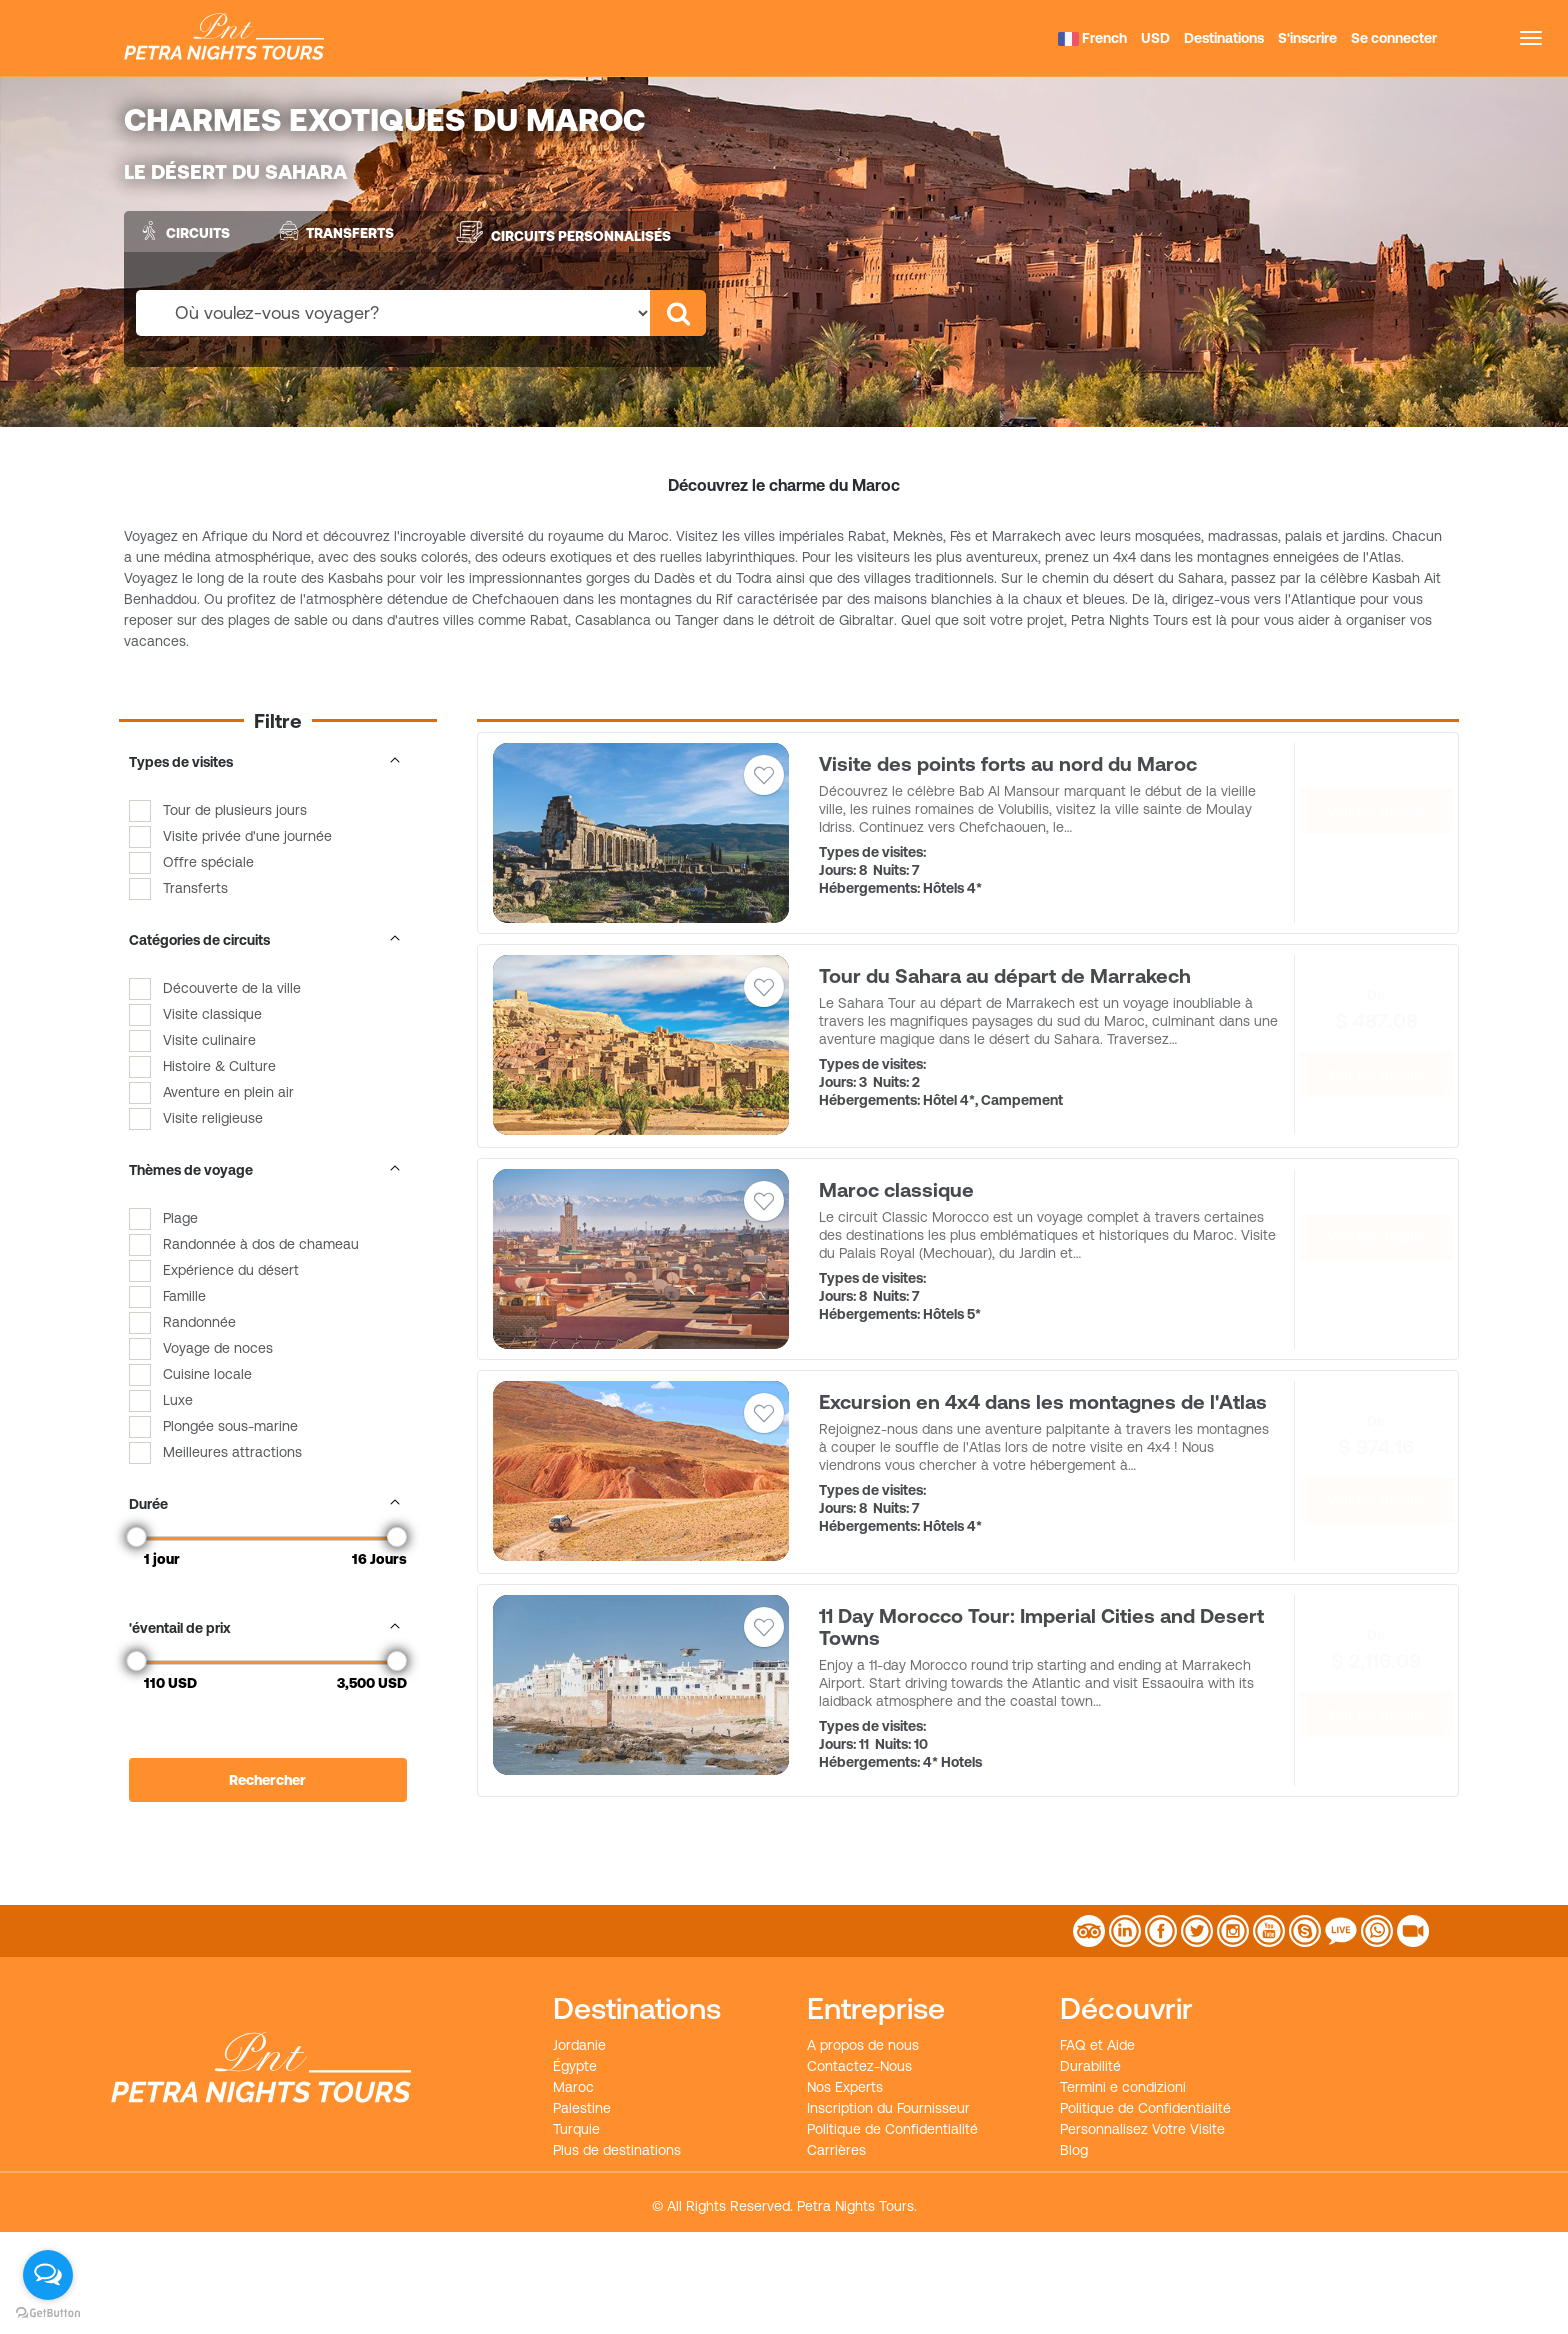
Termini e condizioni (1123, 2087)
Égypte (575, 2066)
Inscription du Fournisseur (888, 2108)
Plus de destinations (617, 2150)
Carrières (836, 2150)
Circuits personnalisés (563, 231)
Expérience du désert (231, 1270)
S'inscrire (1307, 38)
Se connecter (1394, 38)
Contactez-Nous (859, 2066)
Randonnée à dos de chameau (261, 1244)
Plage (180, 1218)
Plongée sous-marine (230, 1426)
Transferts (334, 230)
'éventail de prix (268, 1628)
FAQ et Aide (1097, 2045)
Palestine (582, 2108)
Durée (268, 1504)
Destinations (1224, 38)
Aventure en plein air (228, 1092)
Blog (1074, 2150)
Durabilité (1090, 2066)
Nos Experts (845, 2087)
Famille (184, 1296)
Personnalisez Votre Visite (1142, 2129)
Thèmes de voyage (268, 1170)
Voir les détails (1376, 811)
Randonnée (199, 1322)
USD (1155, 38)
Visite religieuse (213, 1118)
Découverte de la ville (232, 988)
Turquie (576, 2129)
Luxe (178, 1400)
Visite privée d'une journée (247, 836)
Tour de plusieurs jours (235, 810)
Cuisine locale (207, 1374)
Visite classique (212, 1014)
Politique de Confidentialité (892, 2129)
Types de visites (268, 762)
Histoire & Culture (219, 1066)
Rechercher (267, 1780)
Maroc (573, 2087)
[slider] (137, 1537)
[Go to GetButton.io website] (48, 2313)
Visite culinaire (209, 1040)
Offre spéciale (208, 862)
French (1092, 38)
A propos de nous (863, 2045)
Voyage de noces (218, 1348)
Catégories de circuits (268, 940)
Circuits (182, 230)
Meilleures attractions (232, 1452)
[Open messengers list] (48, 2275)
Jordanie (579, 2045)
